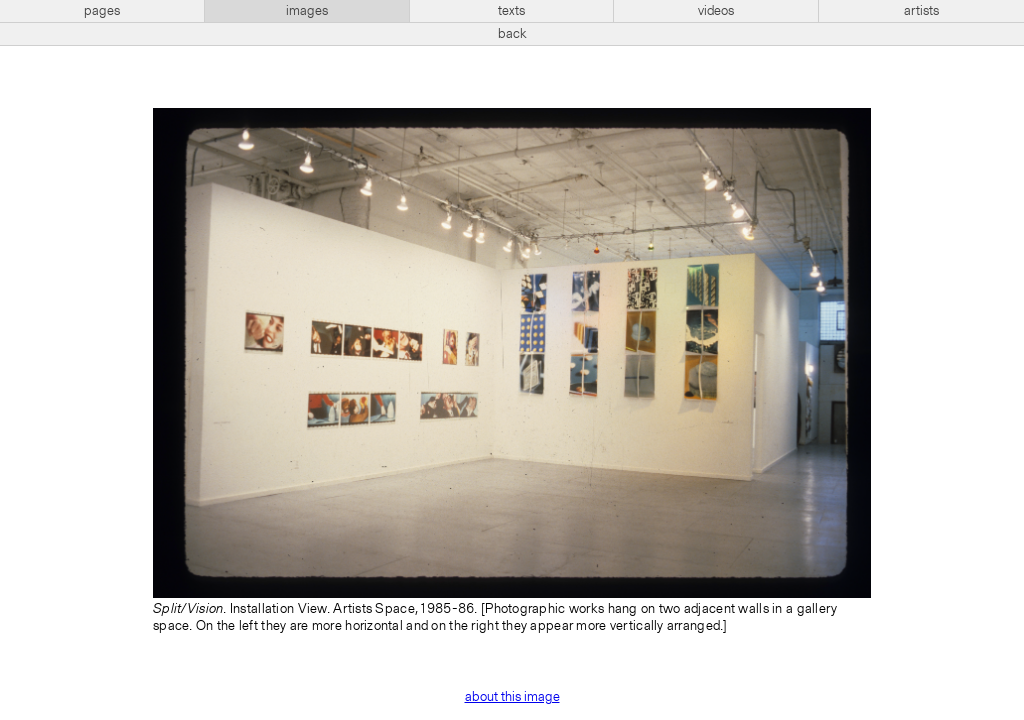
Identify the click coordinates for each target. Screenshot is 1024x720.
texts (511, 11)
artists (921, 11)
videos (716, 11)
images (307, 11)
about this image (512, 697)
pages (102, 11)
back (512, 34)
